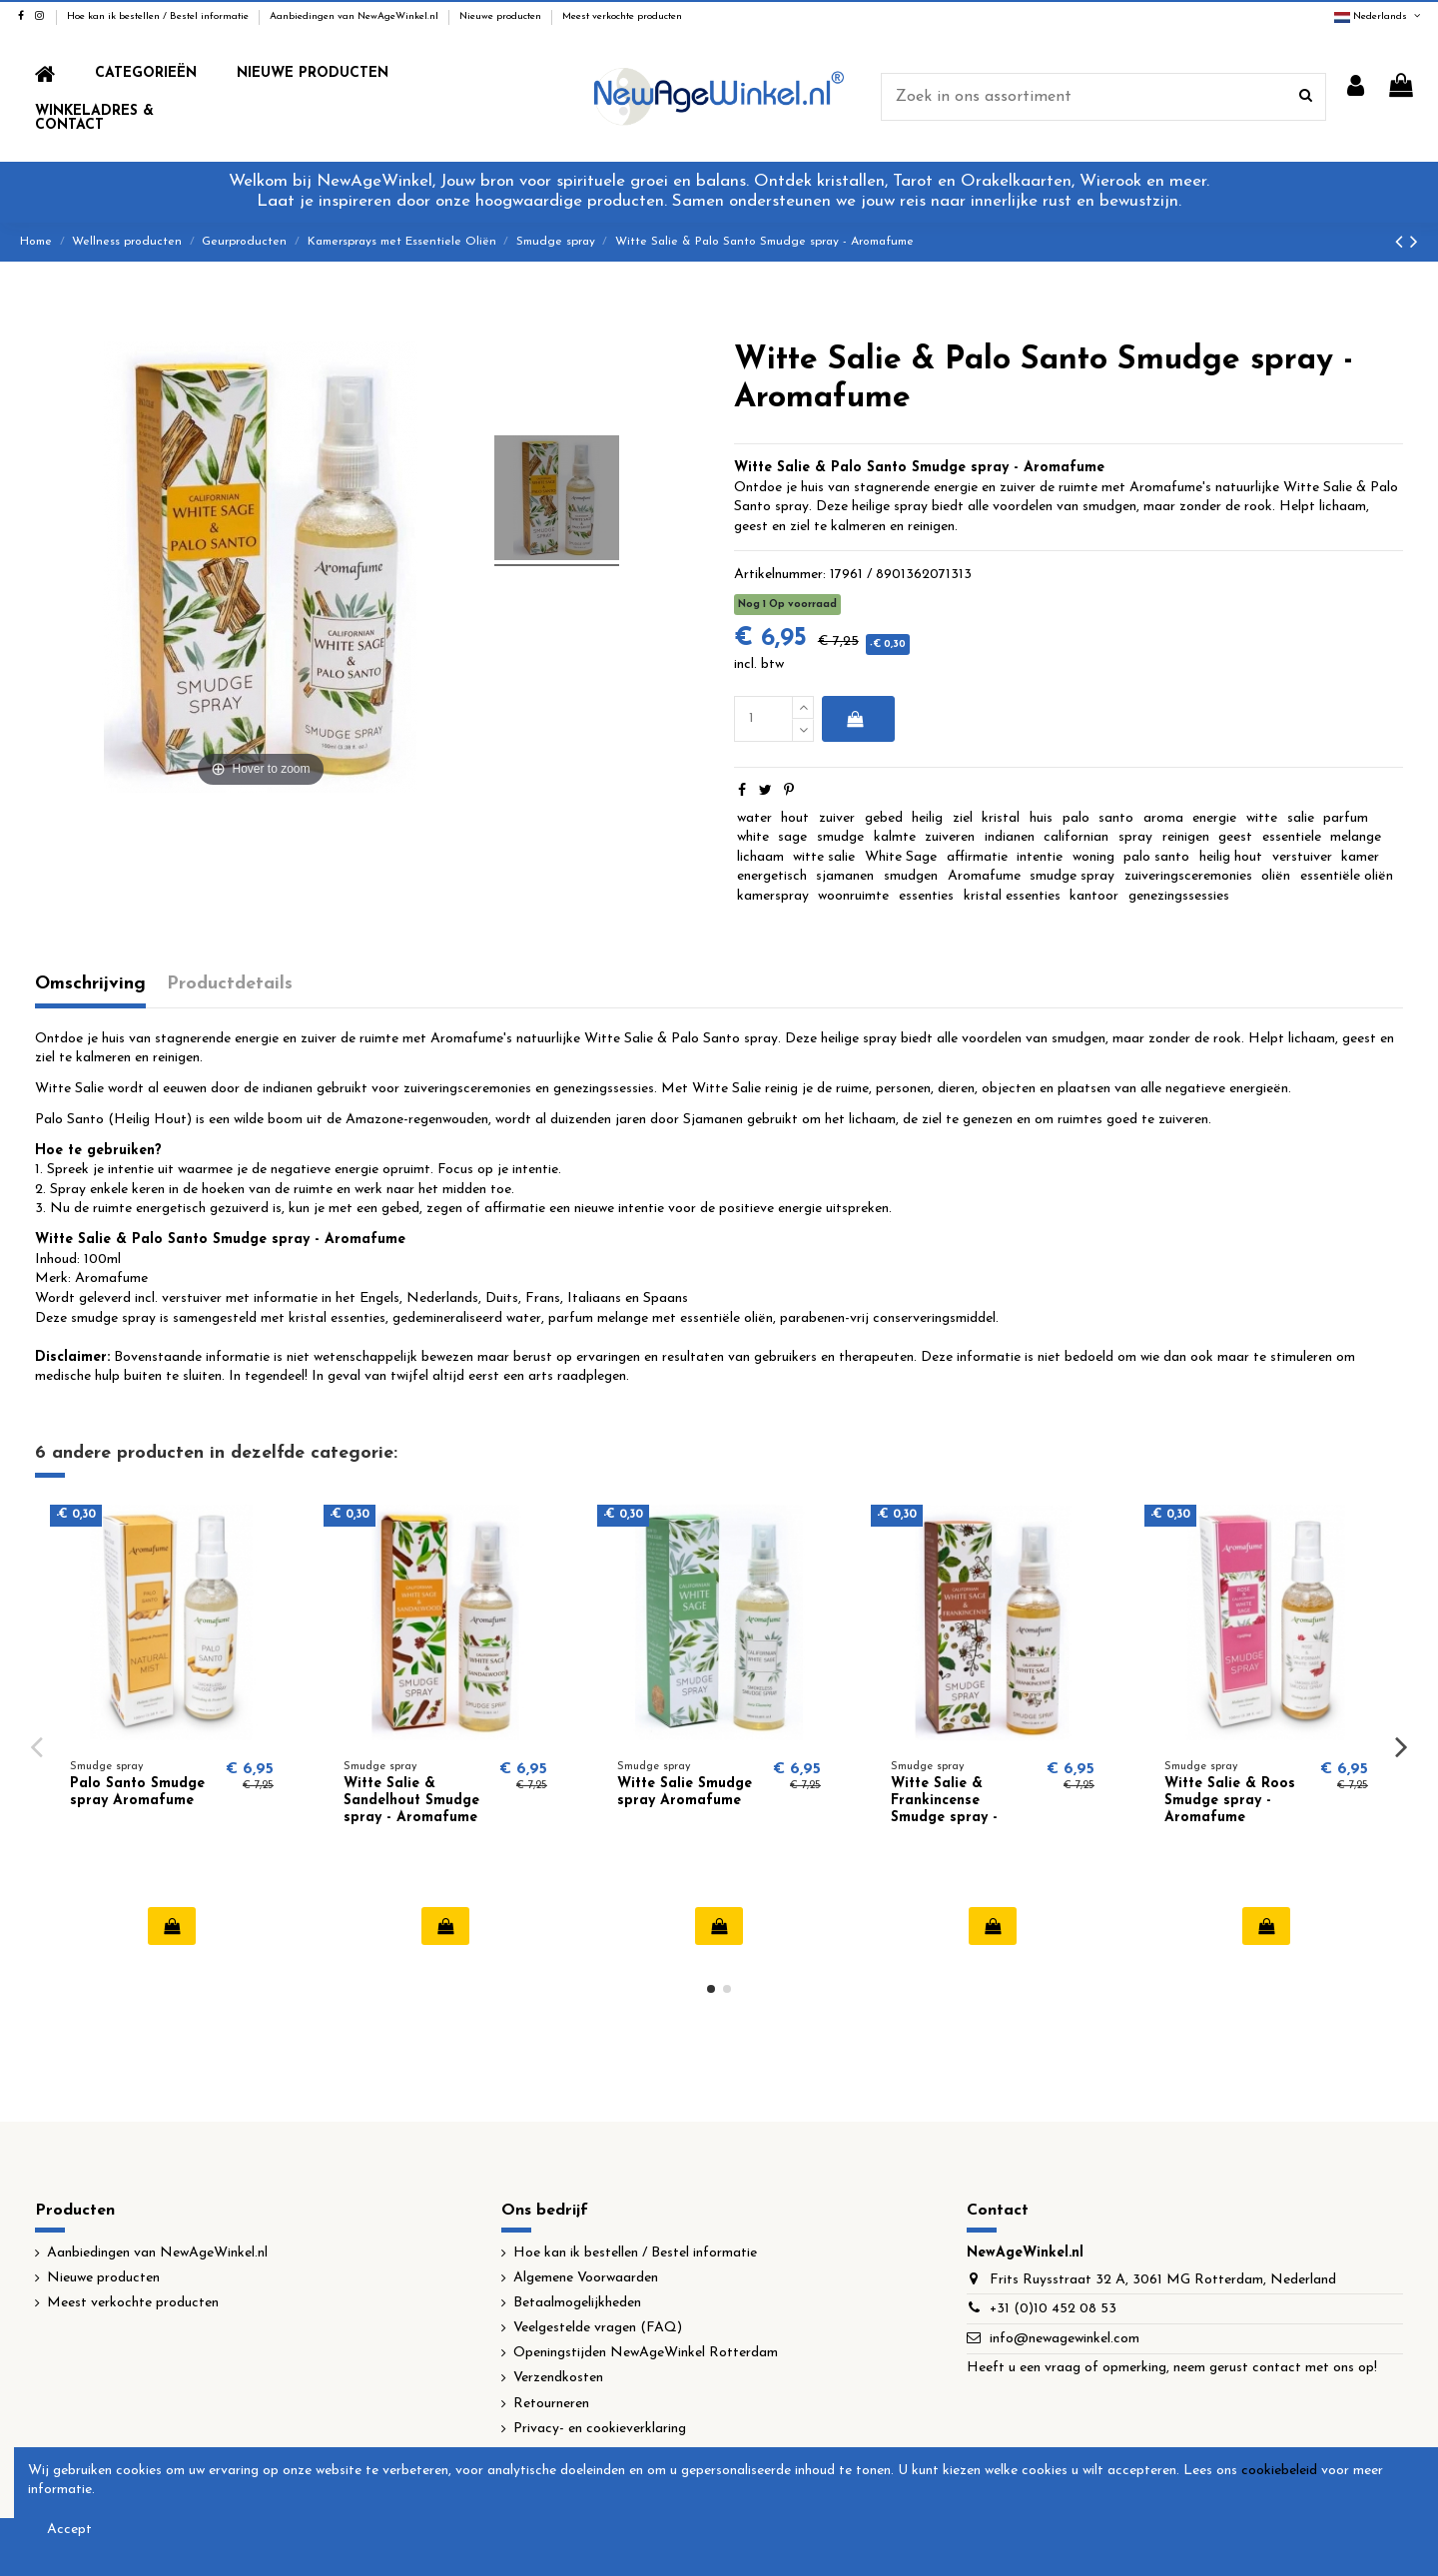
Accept (69, 2529)
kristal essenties (1012, 896)
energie (1214, 818)
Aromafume (984, 876)
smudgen (911, 876)
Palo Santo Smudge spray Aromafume (137, 1792)
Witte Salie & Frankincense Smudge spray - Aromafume (944, 1808)
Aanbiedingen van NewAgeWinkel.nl (355, 16)
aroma (1163, 818)
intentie (1040, 857)
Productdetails (230, 983)
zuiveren (950, 837)
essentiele (1291, 837)
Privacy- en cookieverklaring (599, 2428)
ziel (963, 818)
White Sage (901, 857)
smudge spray (1072, 876)
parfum (1345, 818)
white (753, 837)
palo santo (1156, 857)
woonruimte (853, 896)
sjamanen (845, 876)
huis (1041, 818)
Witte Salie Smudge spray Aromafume (684, 1792)
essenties (926, 896)
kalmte (895, 837)
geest (1235, 837)
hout (795, 818)
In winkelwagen (854, 719)
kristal (1001, 818)
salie (1300, 818)
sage (792, 837)
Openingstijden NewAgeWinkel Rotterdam (645, 2352)
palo (1076, 818)
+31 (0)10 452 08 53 (1053, 2308)
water (754, 818)
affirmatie (977, 857)
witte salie (824, 857)
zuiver (837, 818)
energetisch (772, 876)
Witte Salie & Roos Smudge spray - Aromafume (1229, 1800)
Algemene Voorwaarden (585, 2277)
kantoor (1094, 896)
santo (1115, 818)
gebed (884, 818)
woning (1093, 857)
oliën (1275, 876)
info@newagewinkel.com (1064, 2338)
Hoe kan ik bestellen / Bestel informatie (159, 16)
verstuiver (1302, 857)
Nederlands (1378, 16)
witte (1261, 818)
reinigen (1185, 837)
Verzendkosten (558, 2377)
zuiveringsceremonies (1188, 876)
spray (1135, 837)
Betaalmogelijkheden (577, 2302)
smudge (840, 837)
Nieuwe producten (501, 16)
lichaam (760, 857)
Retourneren (551, 2403)
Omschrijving (90, 983)
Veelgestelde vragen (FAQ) (597, 2327)
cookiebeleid (1279, 2470)
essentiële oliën (1346, 876)
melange (1355, 837)
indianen (1010, 837)
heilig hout (1230, 857)
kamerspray (773, 896)
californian (1076, 837)
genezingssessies (1178, 896)
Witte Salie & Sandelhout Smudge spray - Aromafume (411, 1800)
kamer (1360, 857)
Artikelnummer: (780, 574)
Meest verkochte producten (622, 16)
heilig (927, 818)
